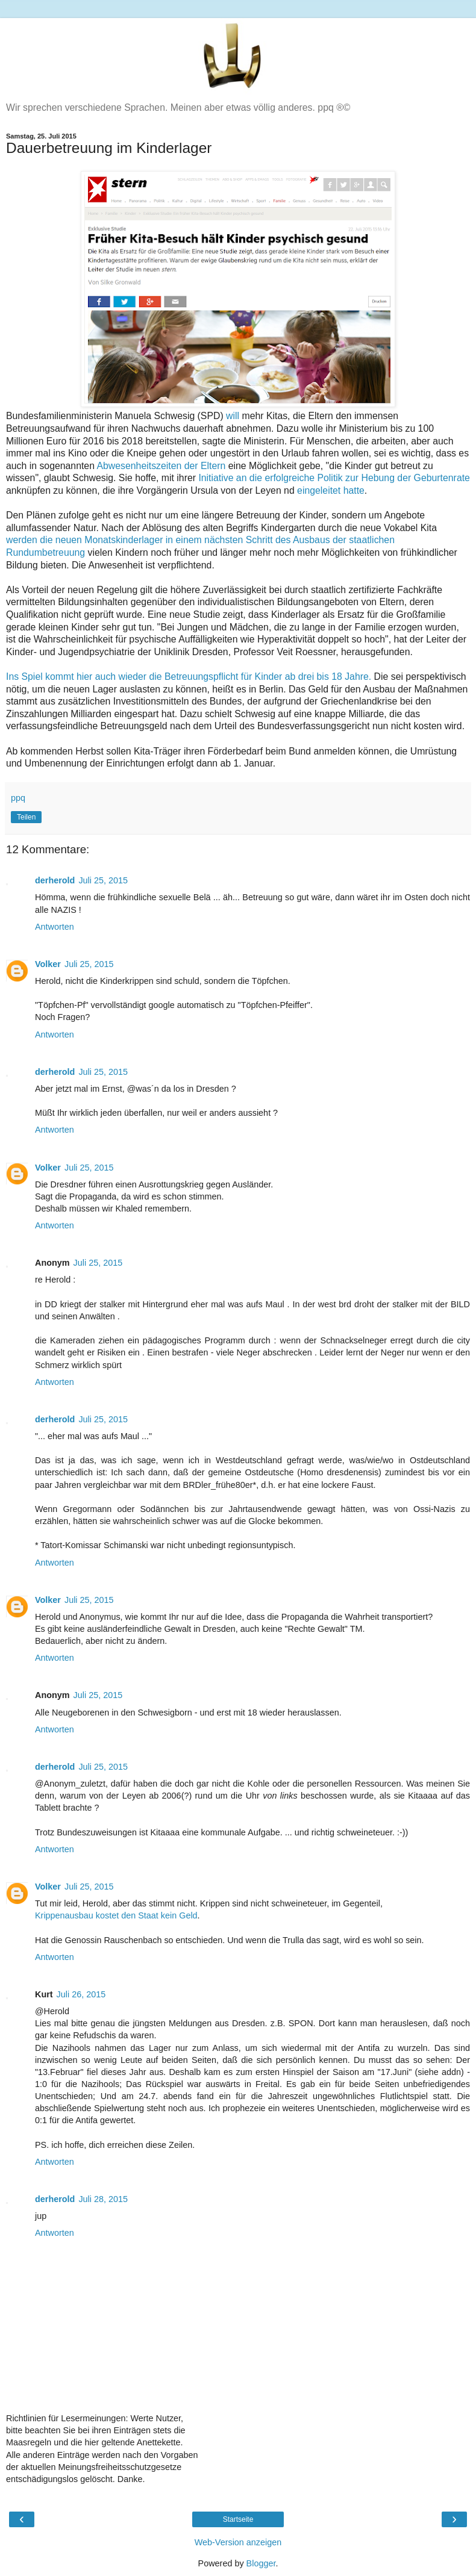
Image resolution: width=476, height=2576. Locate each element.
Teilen (26, 817)
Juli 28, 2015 (103, 2199)
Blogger (261, 2563)
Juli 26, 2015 (81, 1994)
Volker (48, 964)
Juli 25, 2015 (103, 880)
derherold (55, 880)
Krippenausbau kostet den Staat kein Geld (116, 1915)
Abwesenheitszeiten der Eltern (161, 466)
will (232, 416)
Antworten (54, 927)
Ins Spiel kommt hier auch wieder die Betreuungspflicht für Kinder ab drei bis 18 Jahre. (188, 676)
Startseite (238, 2519)
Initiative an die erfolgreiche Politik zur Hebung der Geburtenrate (333, 478)
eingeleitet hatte (331, 490)
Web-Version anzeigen (238, 2542)
